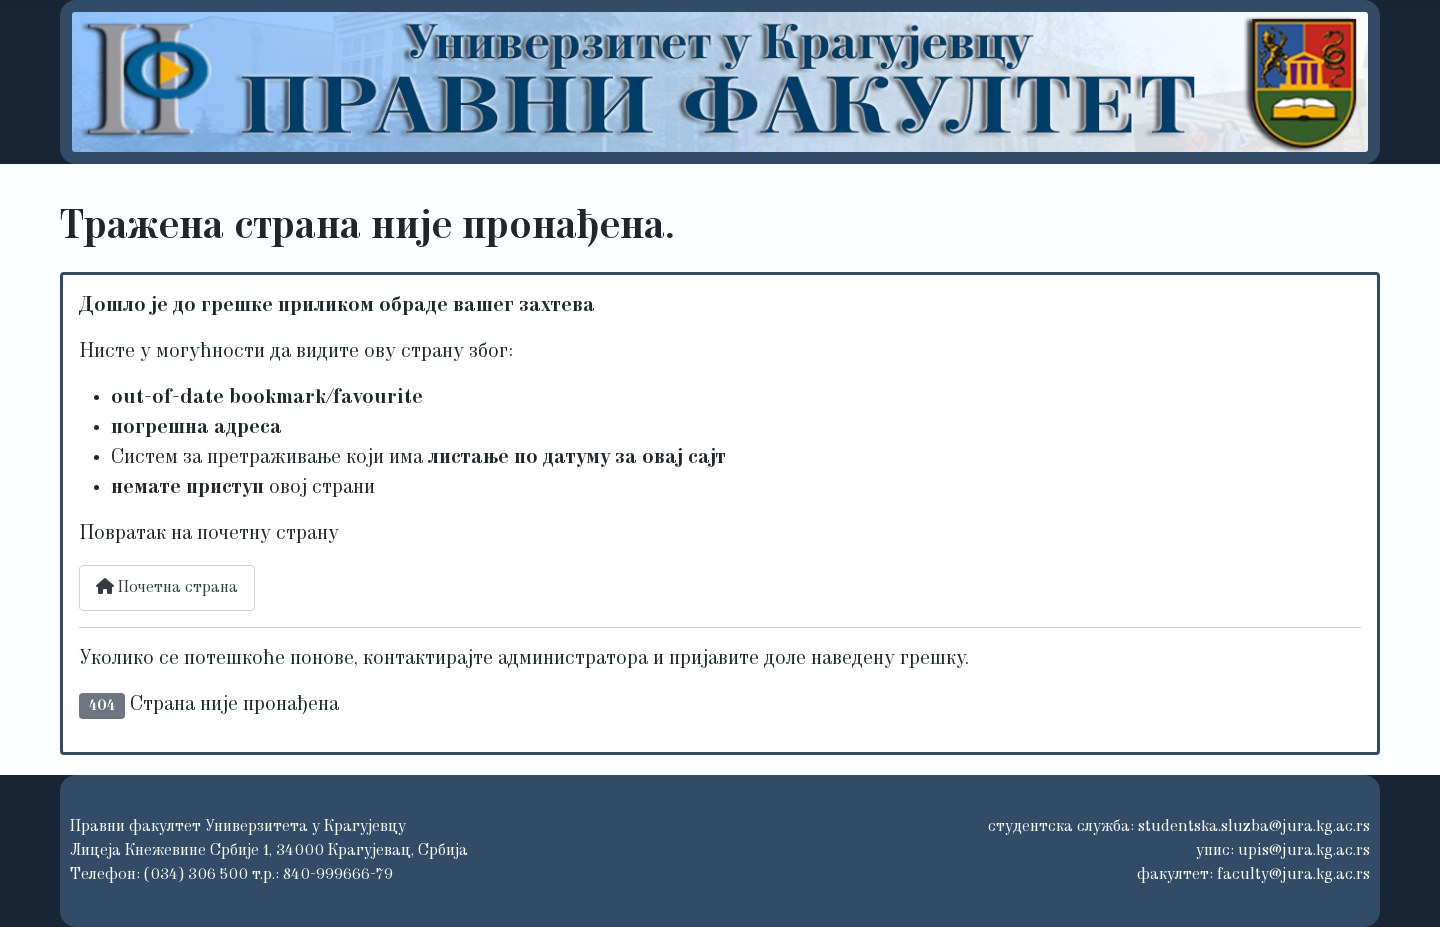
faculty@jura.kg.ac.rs (1293, 875)
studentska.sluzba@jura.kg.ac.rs (1254, 827)
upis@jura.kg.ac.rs (1304, 851)
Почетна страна (167, 587)
